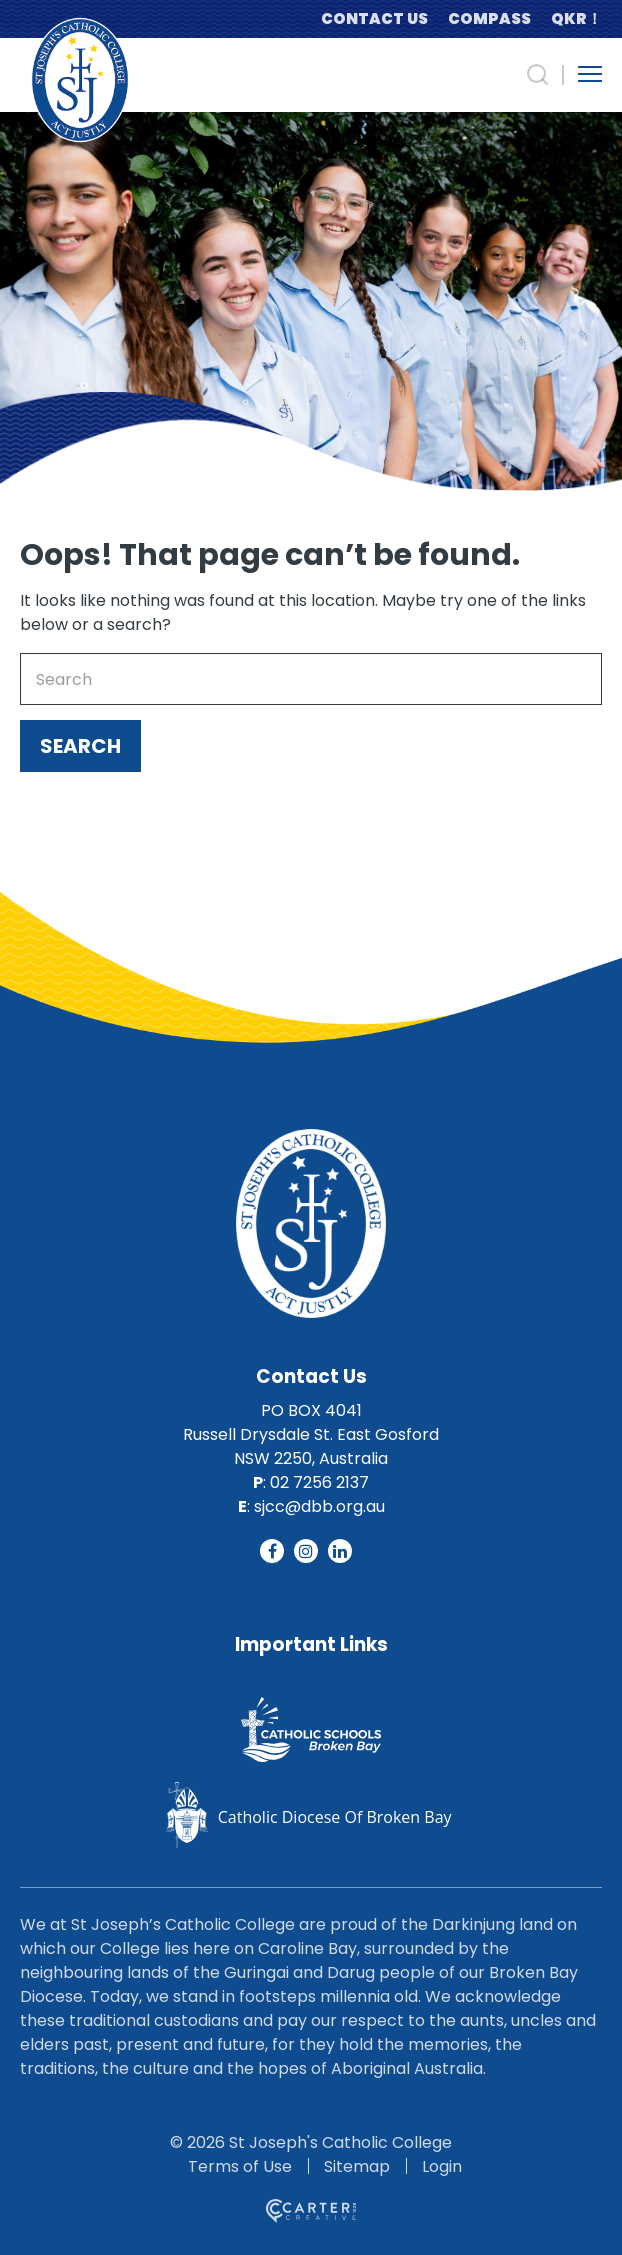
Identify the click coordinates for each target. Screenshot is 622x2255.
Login (442, 2166)
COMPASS (489, 18)
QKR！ (576, 18)
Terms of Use (240, 2166)
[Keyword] (311, 679)
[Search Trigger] (538, 75)
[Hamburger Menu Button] (590, 74)
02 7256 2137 (319, 1482)
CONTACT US (374, 18)
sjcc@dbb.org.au (319, 1506)
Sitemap (357, 2166)
